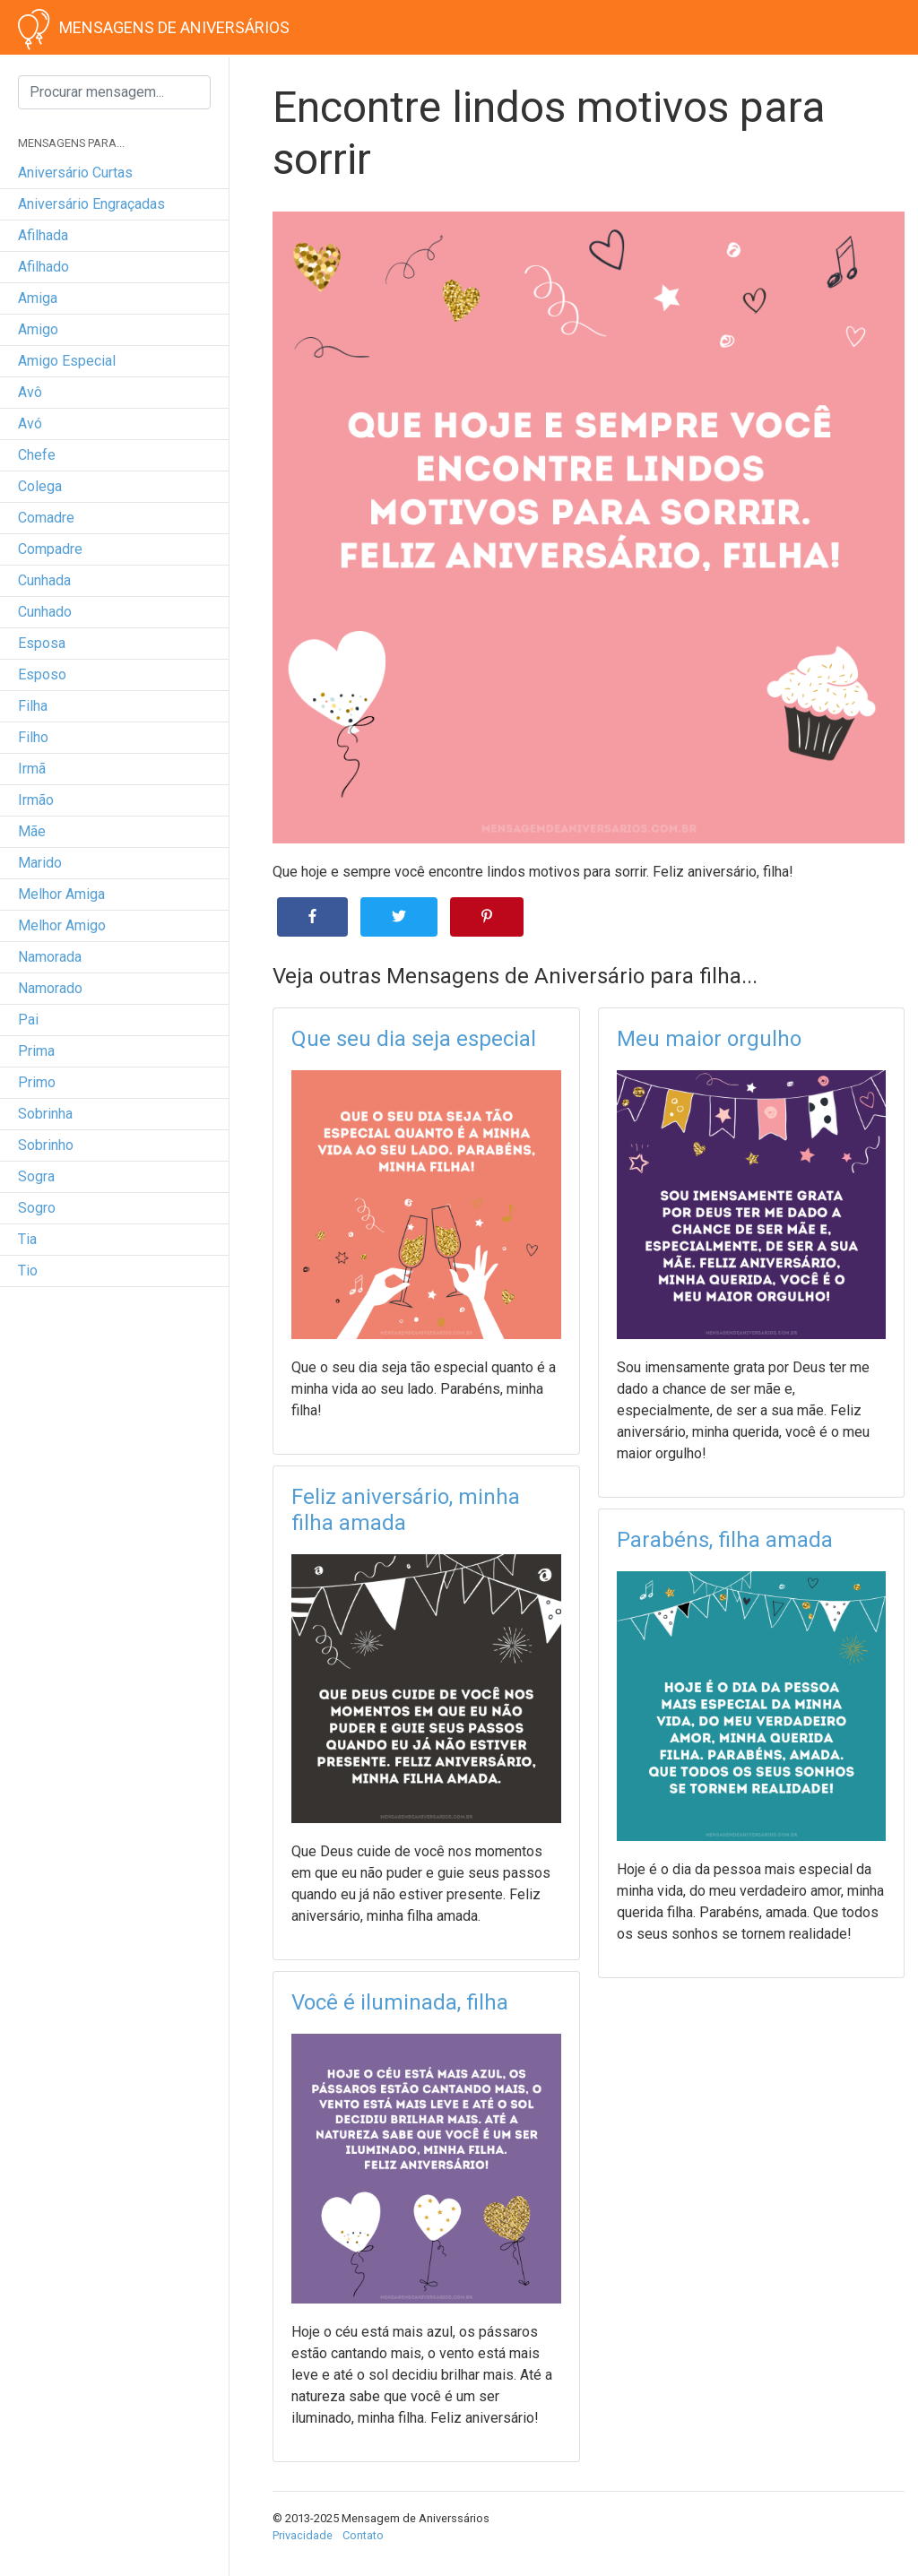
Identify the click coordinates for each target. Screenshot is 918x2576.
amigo (38, 329)
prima (36, 1050)
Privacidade (303, 2535)
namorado (50, 988)
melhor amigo (62, 925)
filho (33, 737)
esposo (42, 674)
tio (28, 1270)
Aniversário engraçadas (91, 203)
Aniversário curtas (75, 172)
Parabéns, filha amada (725, 1539)
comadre (46, 517)
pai (28, 1019)
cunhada (44, 580)
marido (40, 862)
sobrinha (45, 1113)
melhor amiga (61, 894)
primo (37, 1082)
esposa (41, 643)
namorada (50, 956)
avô (30, 392)
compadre (50, 549)
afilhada (43, 235)
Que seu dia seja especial (413, 1038)
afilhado (43, 266)
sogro (37, 1207)
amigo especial (67, 360)
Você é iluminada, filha (399, 2002)
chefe (37, 454)
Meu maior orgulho (709, 1038)
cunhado (45, 611)
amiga (37, 298)
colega (40, 486)
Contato (363, 2535)
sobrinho (46, 1145)
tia (27, 1239)
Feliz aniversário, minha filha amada (405, 1509)
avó (30, 423)
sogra (36, 1176)
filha (33, 705)
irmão (36, 799)
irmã (32, 768)
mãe (32, 831)
